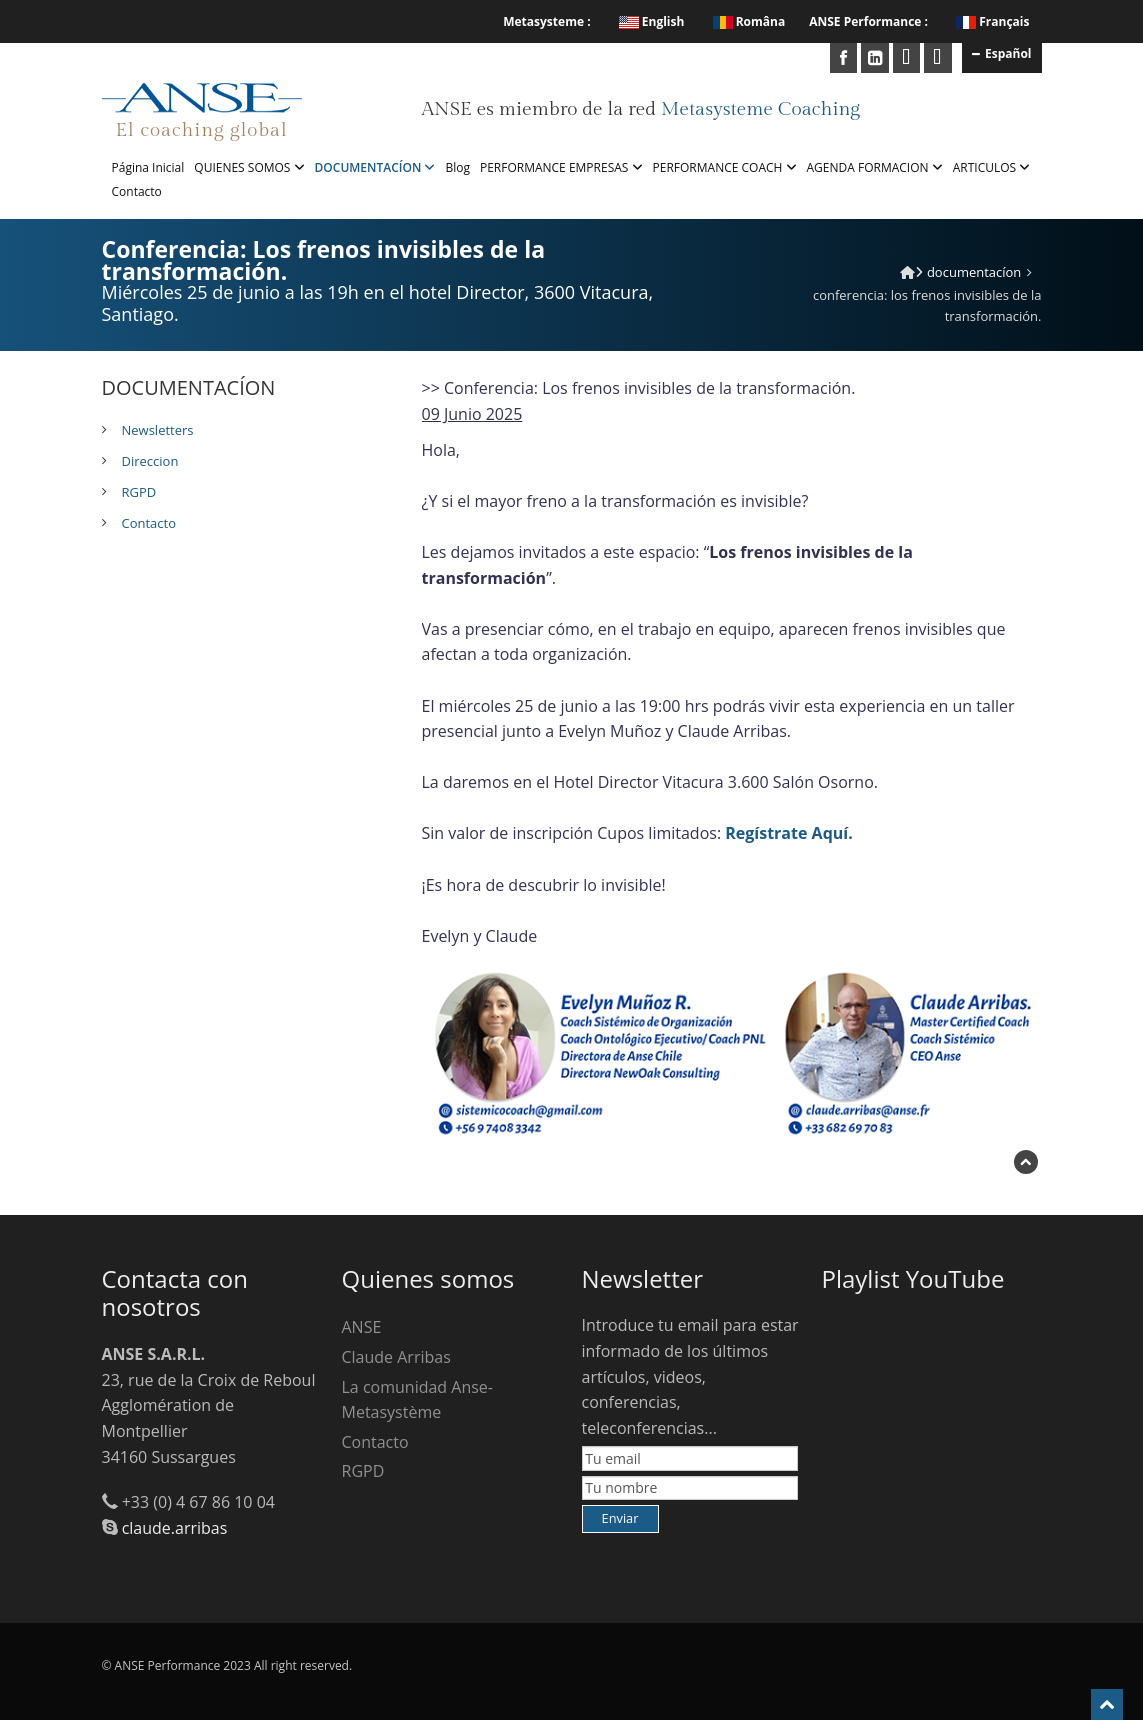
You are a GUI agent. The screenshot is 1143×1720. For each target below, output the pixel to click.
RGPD (139, 492)
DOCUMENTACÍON (375, 167)
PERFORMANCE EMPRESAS (561, 167)
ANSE (362, 1327)
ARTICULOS (992, 167)
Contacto (137, 191)
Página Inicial (148, 167)
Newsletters (158, 430)
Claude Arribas (396, 1357)
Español (1002, 53)
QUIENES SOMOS (249, 167)
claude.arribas (175, 1528)
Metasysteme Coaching (760, 109)
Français (1004, 21)
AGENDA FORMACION (875, 167)
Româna (749, 21)
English (652, 21)
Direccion (150, 461)
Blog (457, 167)
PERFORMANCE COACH (725, 167)
